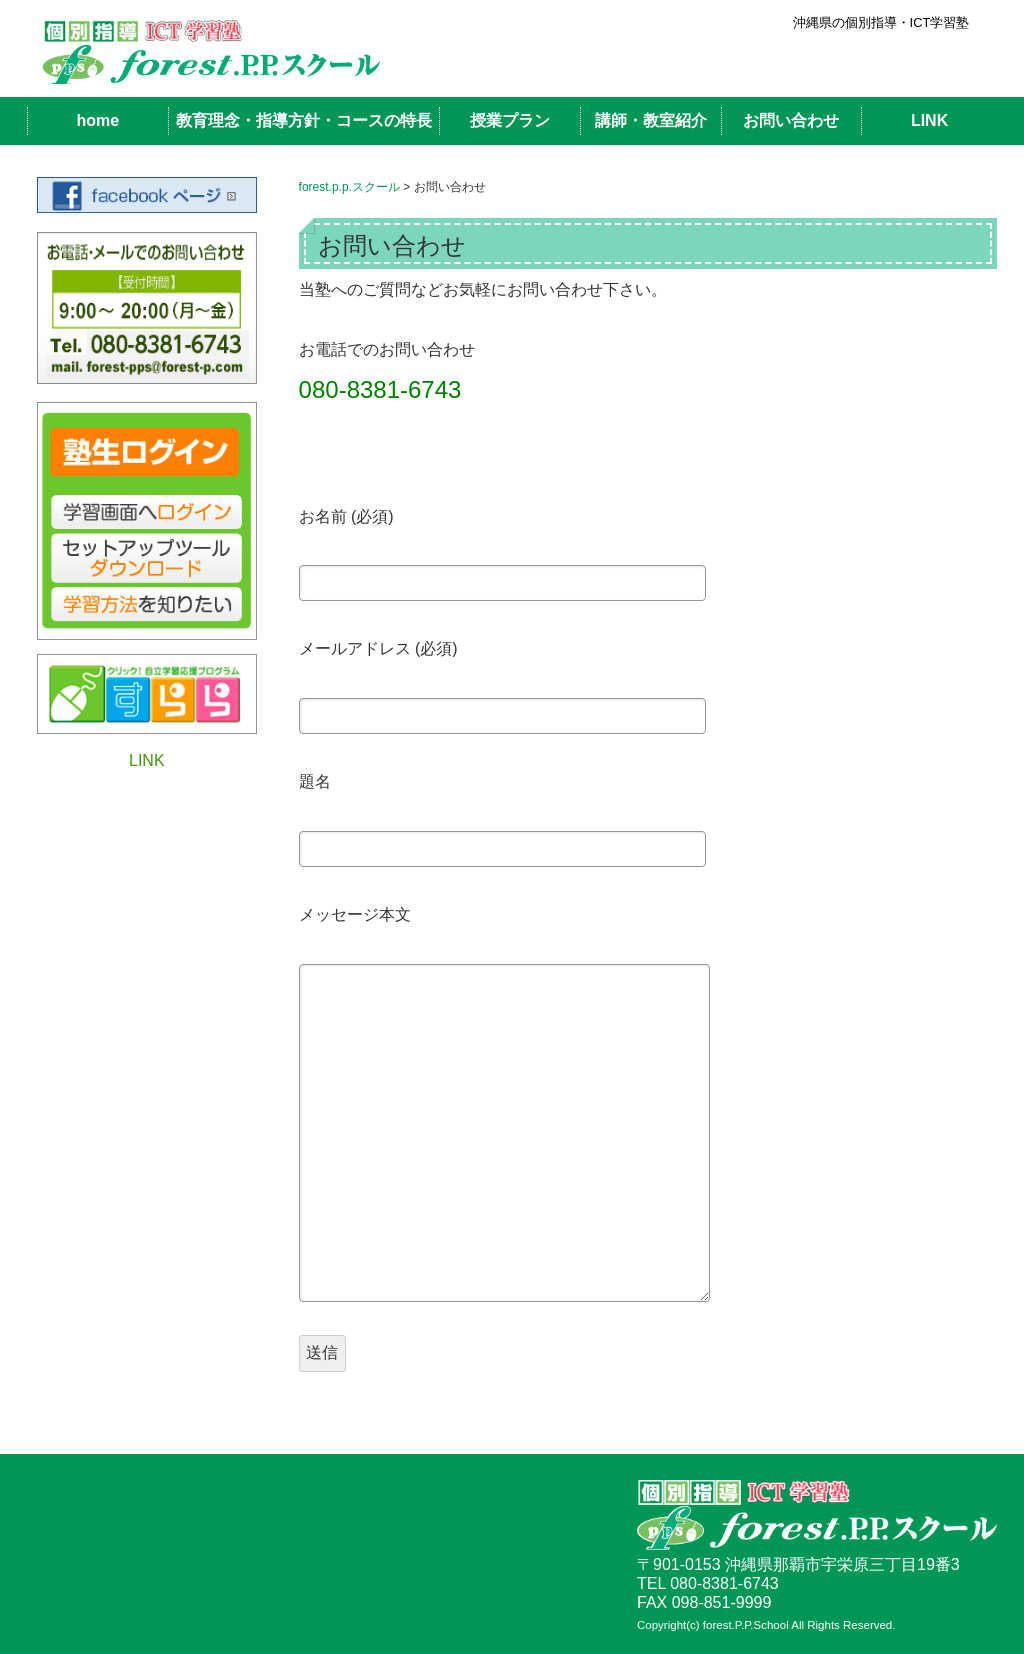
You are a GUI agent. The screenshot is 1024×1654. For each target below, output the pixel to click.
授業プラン (510, 120)
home (97, 120)
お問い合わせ (791, 120)
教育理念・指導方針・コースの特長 (304, 120)
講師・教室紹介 (651, 120)
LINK (929, 120)
